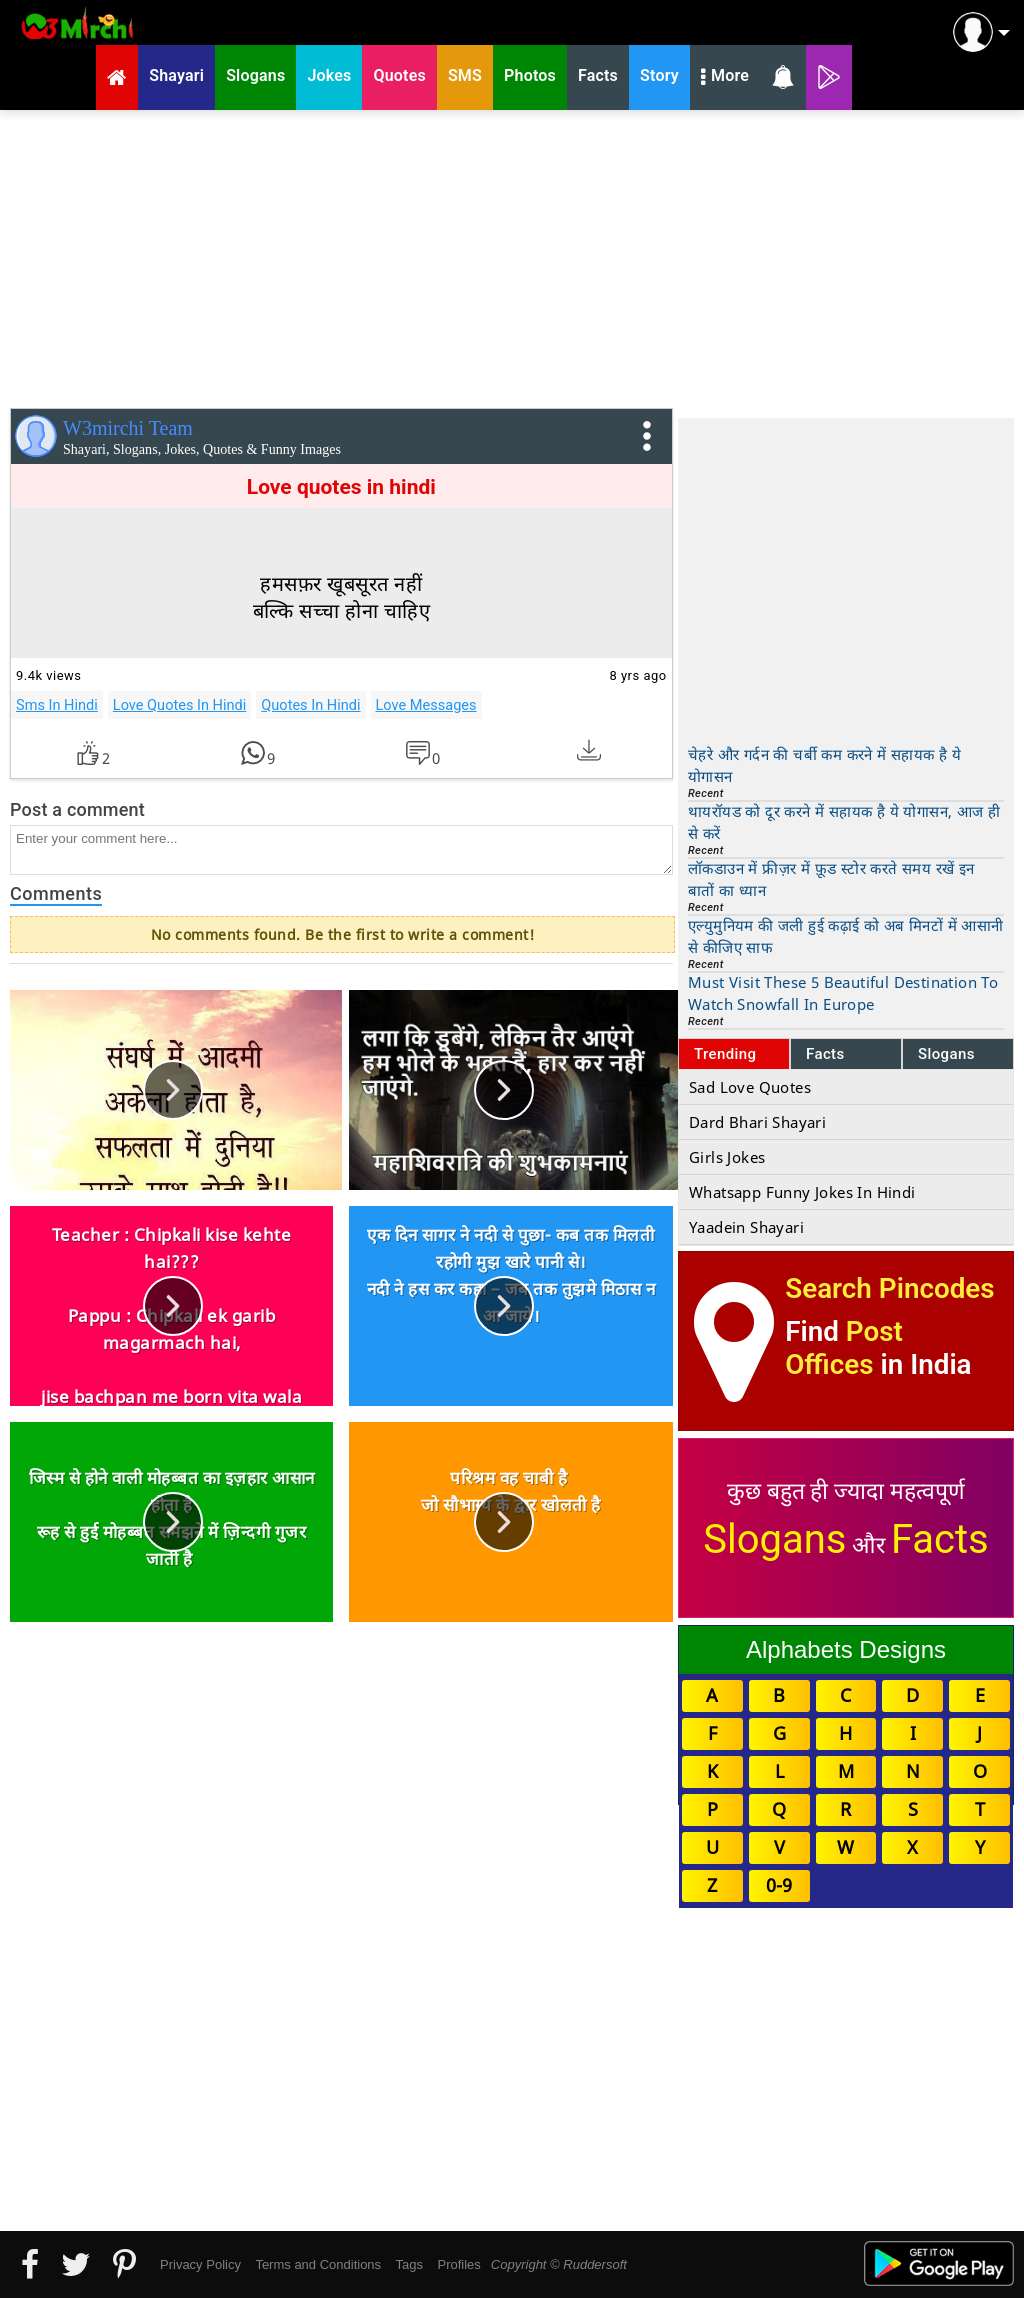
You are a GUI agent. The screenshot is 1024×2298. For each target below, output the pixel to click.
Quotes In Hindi (310, 705)
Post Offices (844, 1348)
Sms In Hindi (57, 705)
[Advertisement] (512, 255)
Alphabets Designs (846, 1649)
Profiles (458, 2264)
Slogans (946, 1054)
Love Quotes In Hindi (180, 705)
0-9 (779, 1885)
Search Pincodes (889, 1288)
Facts (825, 1054)
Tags (409, 2264)
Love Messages (426, 705)
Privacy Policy (200, 2264)
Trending (725, 1054)
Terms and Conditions (318, 2264)
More (725, 78)
